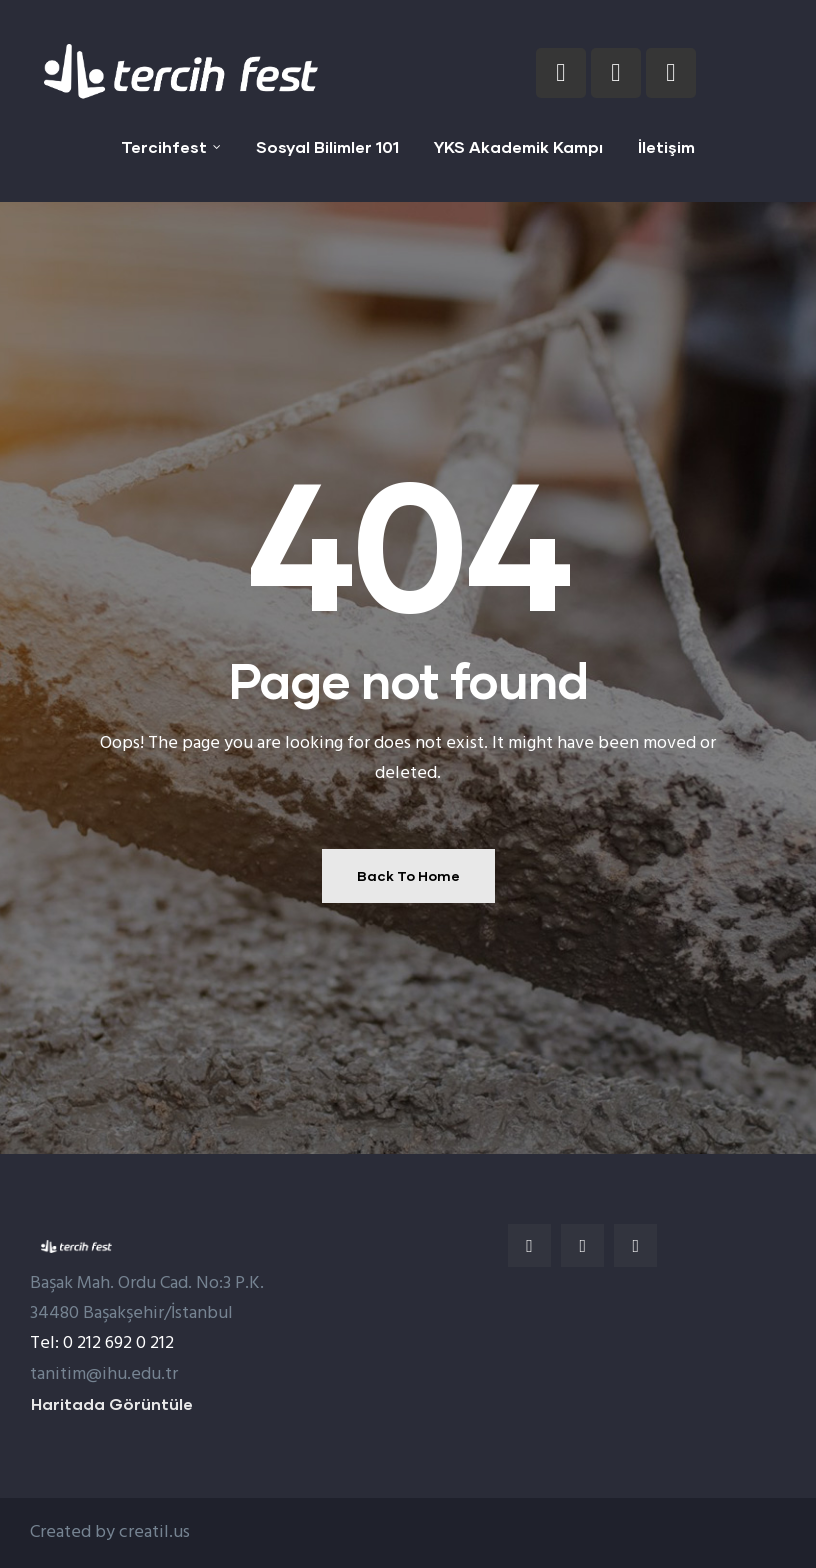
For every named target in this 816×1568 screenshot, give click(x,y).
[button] (112, 1404)
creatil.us (154, 1532)
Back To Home (408, 875)
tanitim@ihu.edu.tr (104, 1374)
